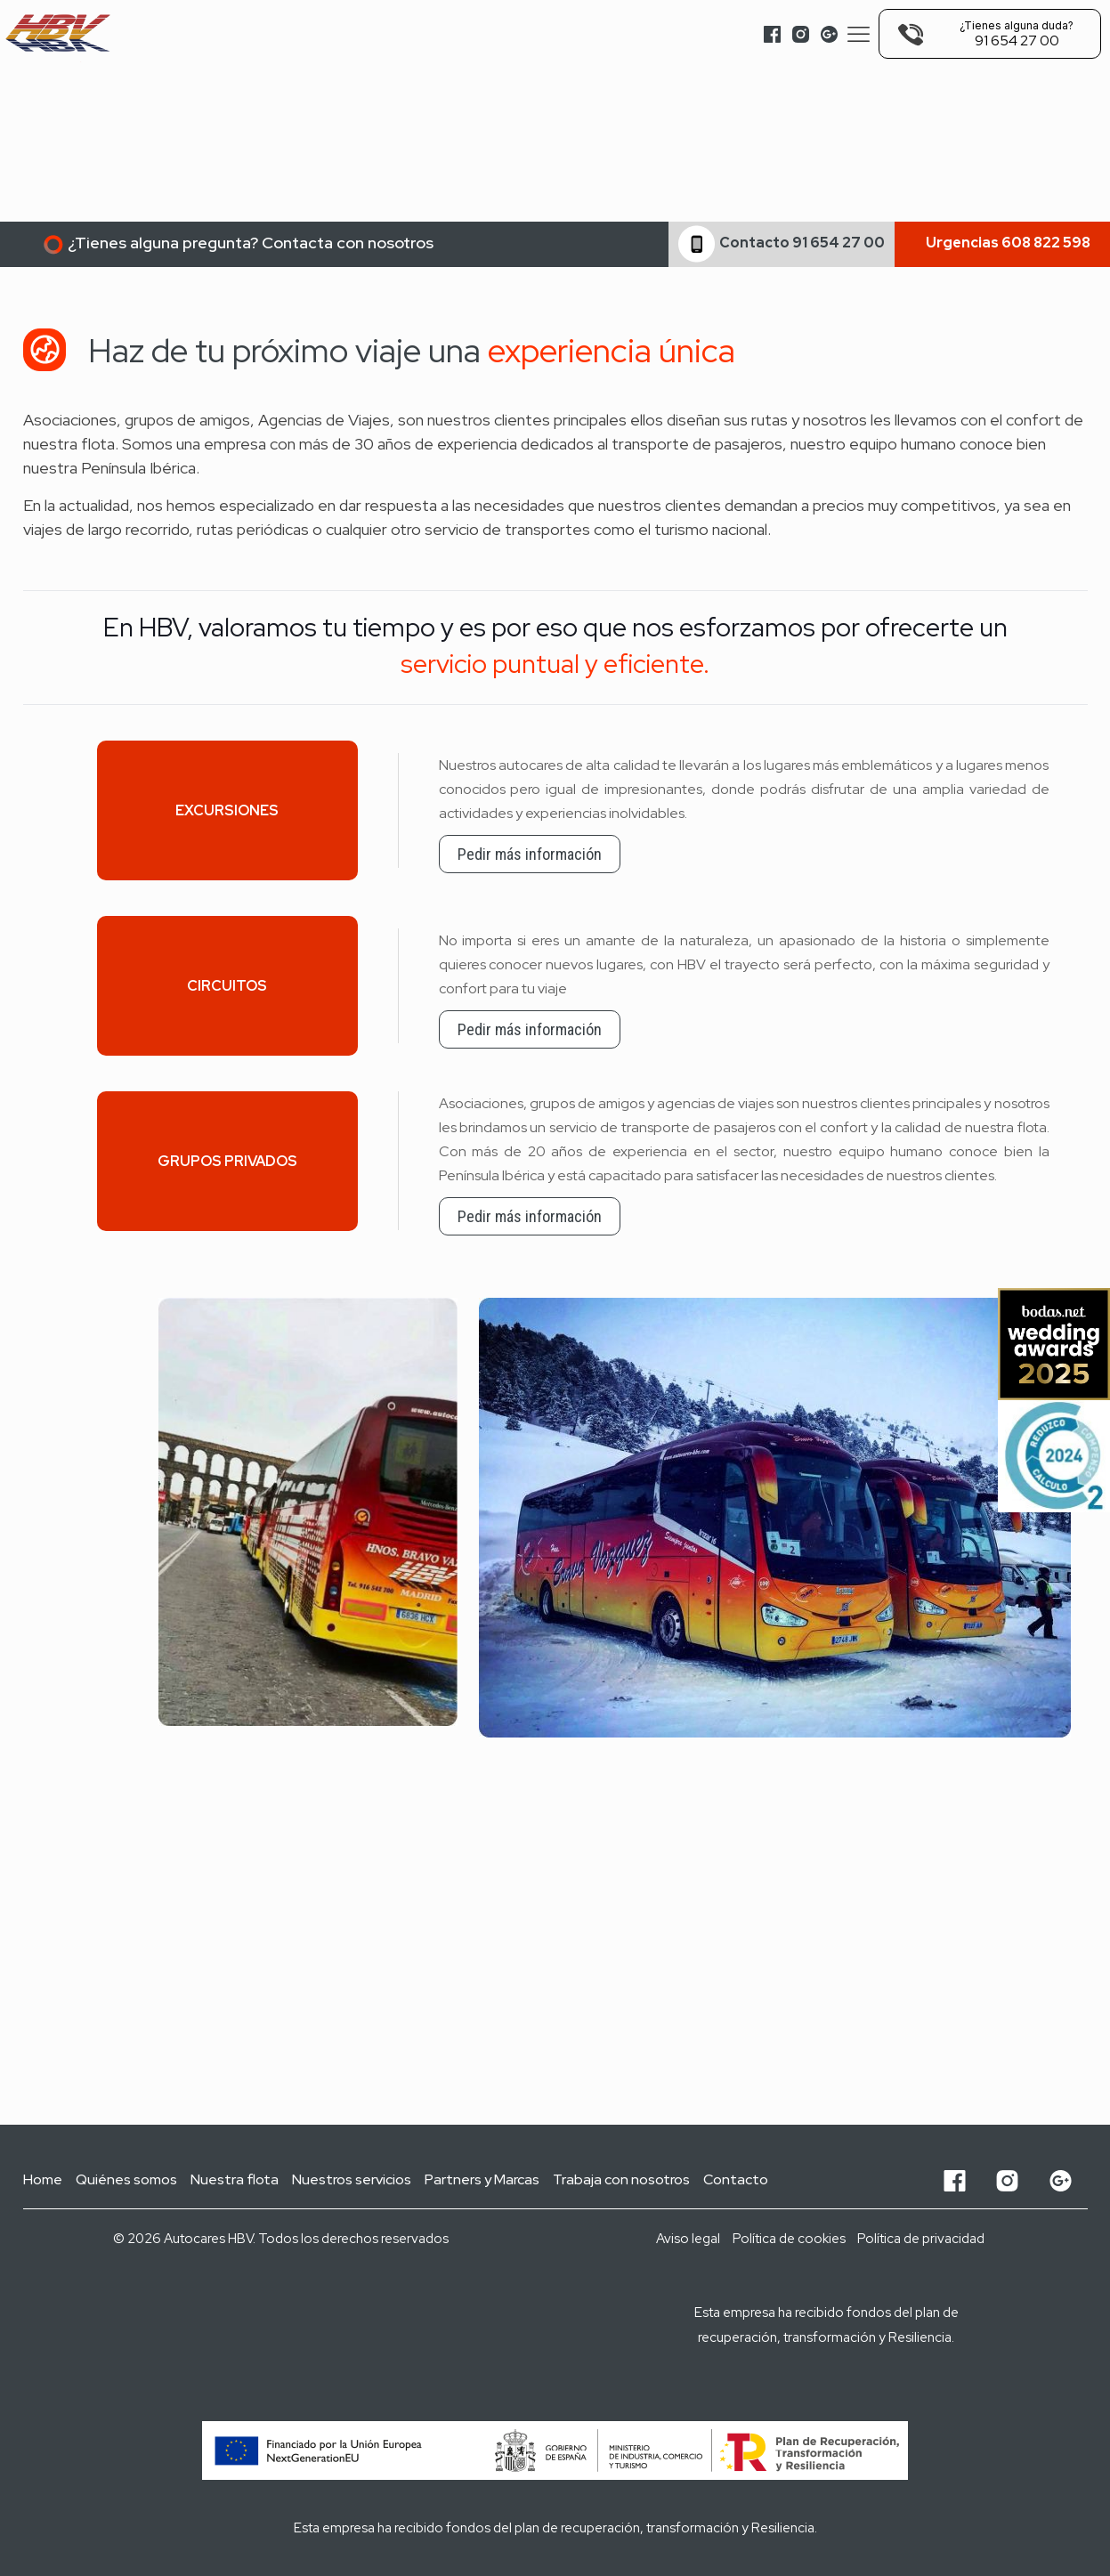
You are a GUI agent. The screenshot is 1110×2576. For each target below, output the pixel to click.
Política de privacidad (920, 2239)
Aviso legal (688, 2239)
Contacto (735, 2179)
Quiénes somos (126, 2179)
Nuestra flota (234, 2179)
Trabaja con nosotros (621, 2179)
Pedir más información (530, 854)
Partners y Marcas (482, 2179)
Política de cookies (789, 2239)
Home (42, 2179)
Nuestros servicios (351, 2179)
